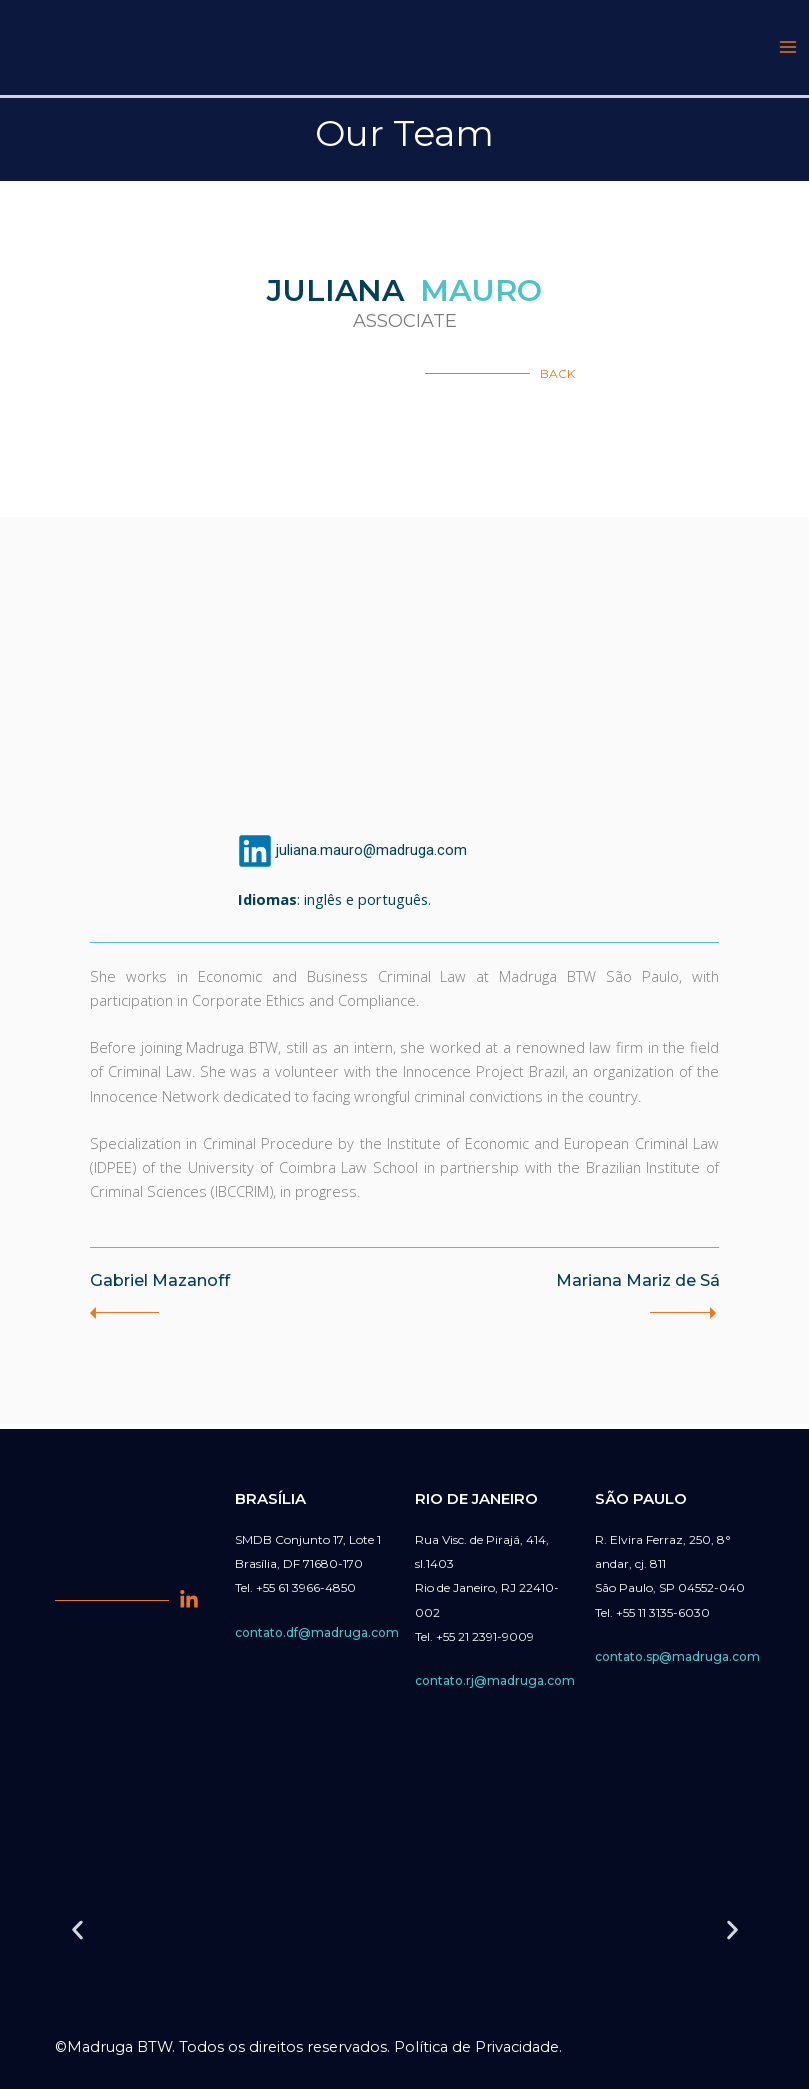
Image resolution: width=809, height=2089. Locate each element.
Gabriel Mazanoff (170, 1286)
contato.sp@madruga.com (677, 1656)
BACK (557, 378)
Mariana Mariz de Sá (625, 1286)
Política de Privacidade (476, 2047)
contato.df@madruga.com (317, 1632)
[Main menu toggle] (788, 50)
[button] (77, 1930)
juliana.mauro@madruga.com (371, 855)
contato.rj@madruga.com (495, 1680)
